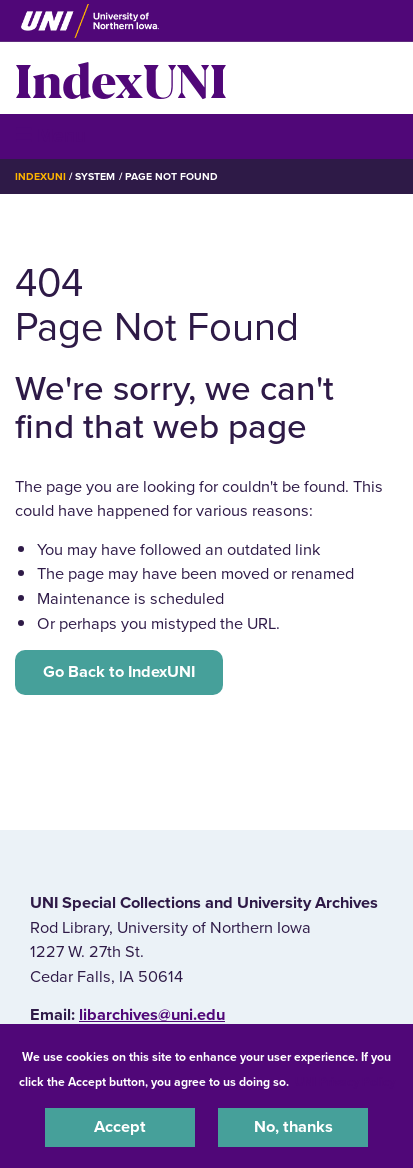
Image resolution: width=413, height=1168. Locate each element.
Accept (120, 1127)
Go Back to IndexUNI (119, 672)
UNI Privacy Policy (345, 1082)
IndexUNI (121, 78)
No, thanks (293, 1127)
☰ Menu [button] (50, 135)
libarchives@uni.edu (152, 1015)
